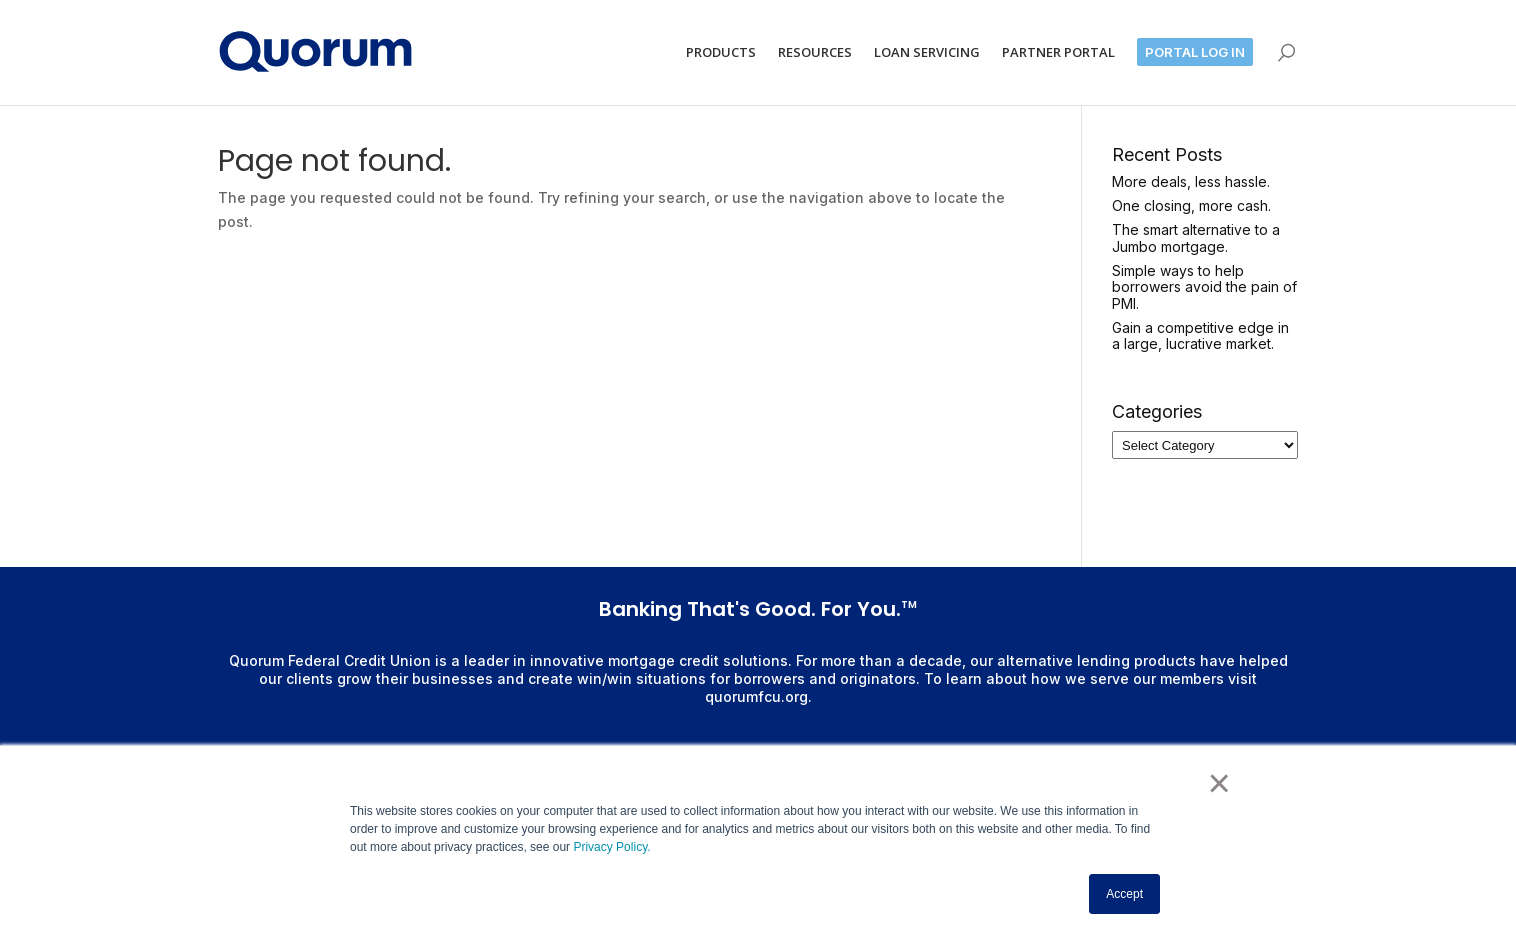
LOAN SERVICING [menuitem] (927, 52)
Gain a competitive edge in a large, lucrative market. (1200, 336)
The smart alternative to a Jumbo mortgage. (1196, 238)
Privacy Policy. (610, 847)
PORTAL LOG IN (1195, 52)
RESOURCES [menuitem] (815, 52)
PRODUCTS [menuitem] (721, 52)
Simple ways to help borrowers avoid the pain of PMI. (1204, 287)
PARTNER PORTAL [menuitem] (1058, 52)
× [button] (1219, 783)
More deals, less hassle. (1191, 181)
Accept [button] (1124, 894)
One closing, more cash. (1191, 205)
